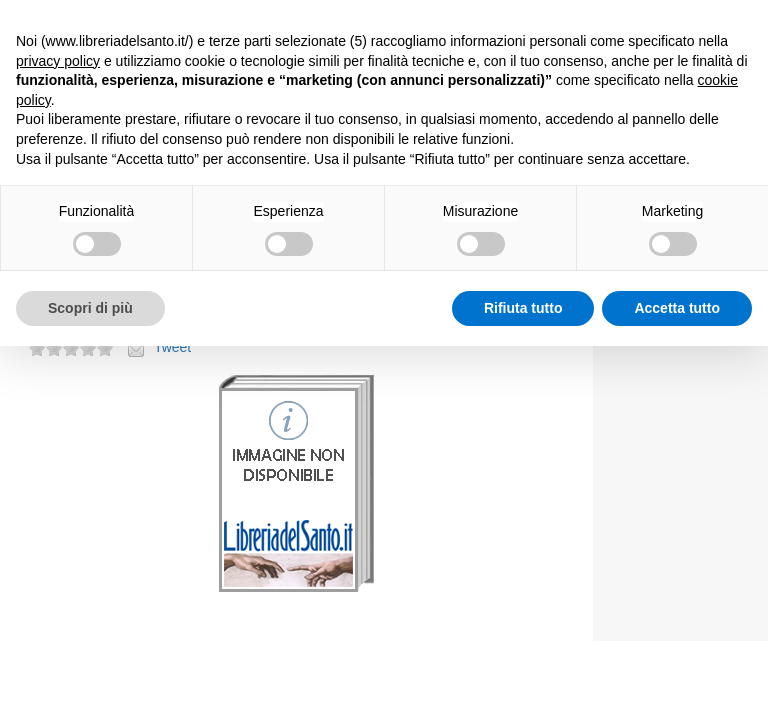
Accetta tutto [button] (677, 308)
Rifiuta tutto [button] (523, 308)
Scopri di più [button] (90, 308)
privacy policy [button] (58, 61)
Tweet (172, 347)
